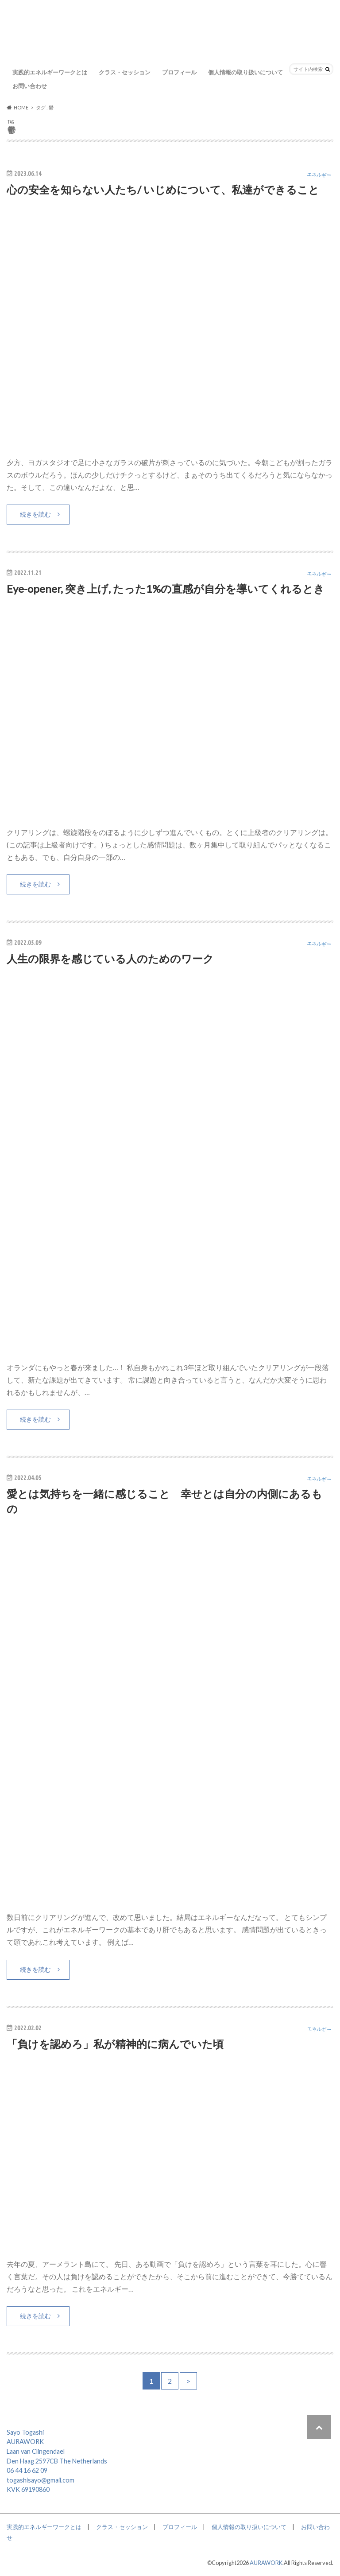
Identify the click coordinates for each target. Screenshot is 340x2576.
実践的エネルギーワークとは (49, 72)
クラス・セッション (125, 72)
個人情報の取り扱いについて (245, 72)
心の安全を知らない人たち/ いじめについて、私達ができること (163, 189)
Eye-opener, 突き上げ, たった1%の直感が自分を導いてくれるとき (166, 588)
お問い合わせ (29, 85)
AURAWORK (266, 2562)
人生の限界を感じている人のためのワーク (110, 958)
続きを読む (35, 514)
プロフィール (179, 72)
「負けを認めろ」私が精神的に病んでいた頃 (115, 2043)
